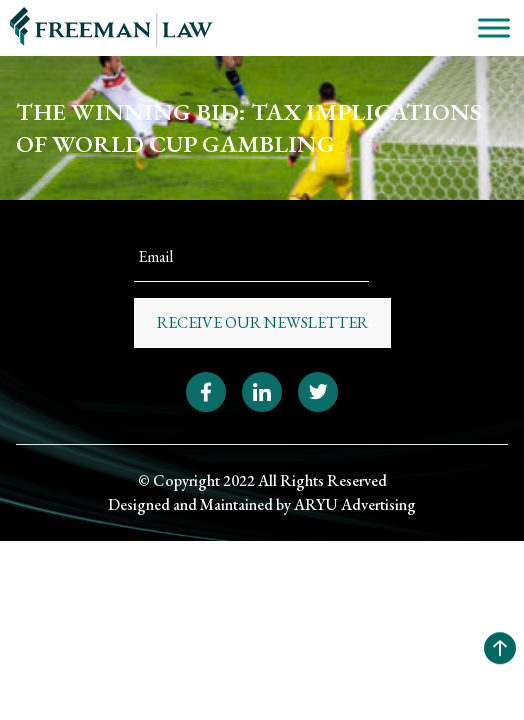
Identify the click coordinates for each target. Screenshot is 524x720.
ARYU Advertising (355, 504)
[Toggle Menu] (494, 27)
